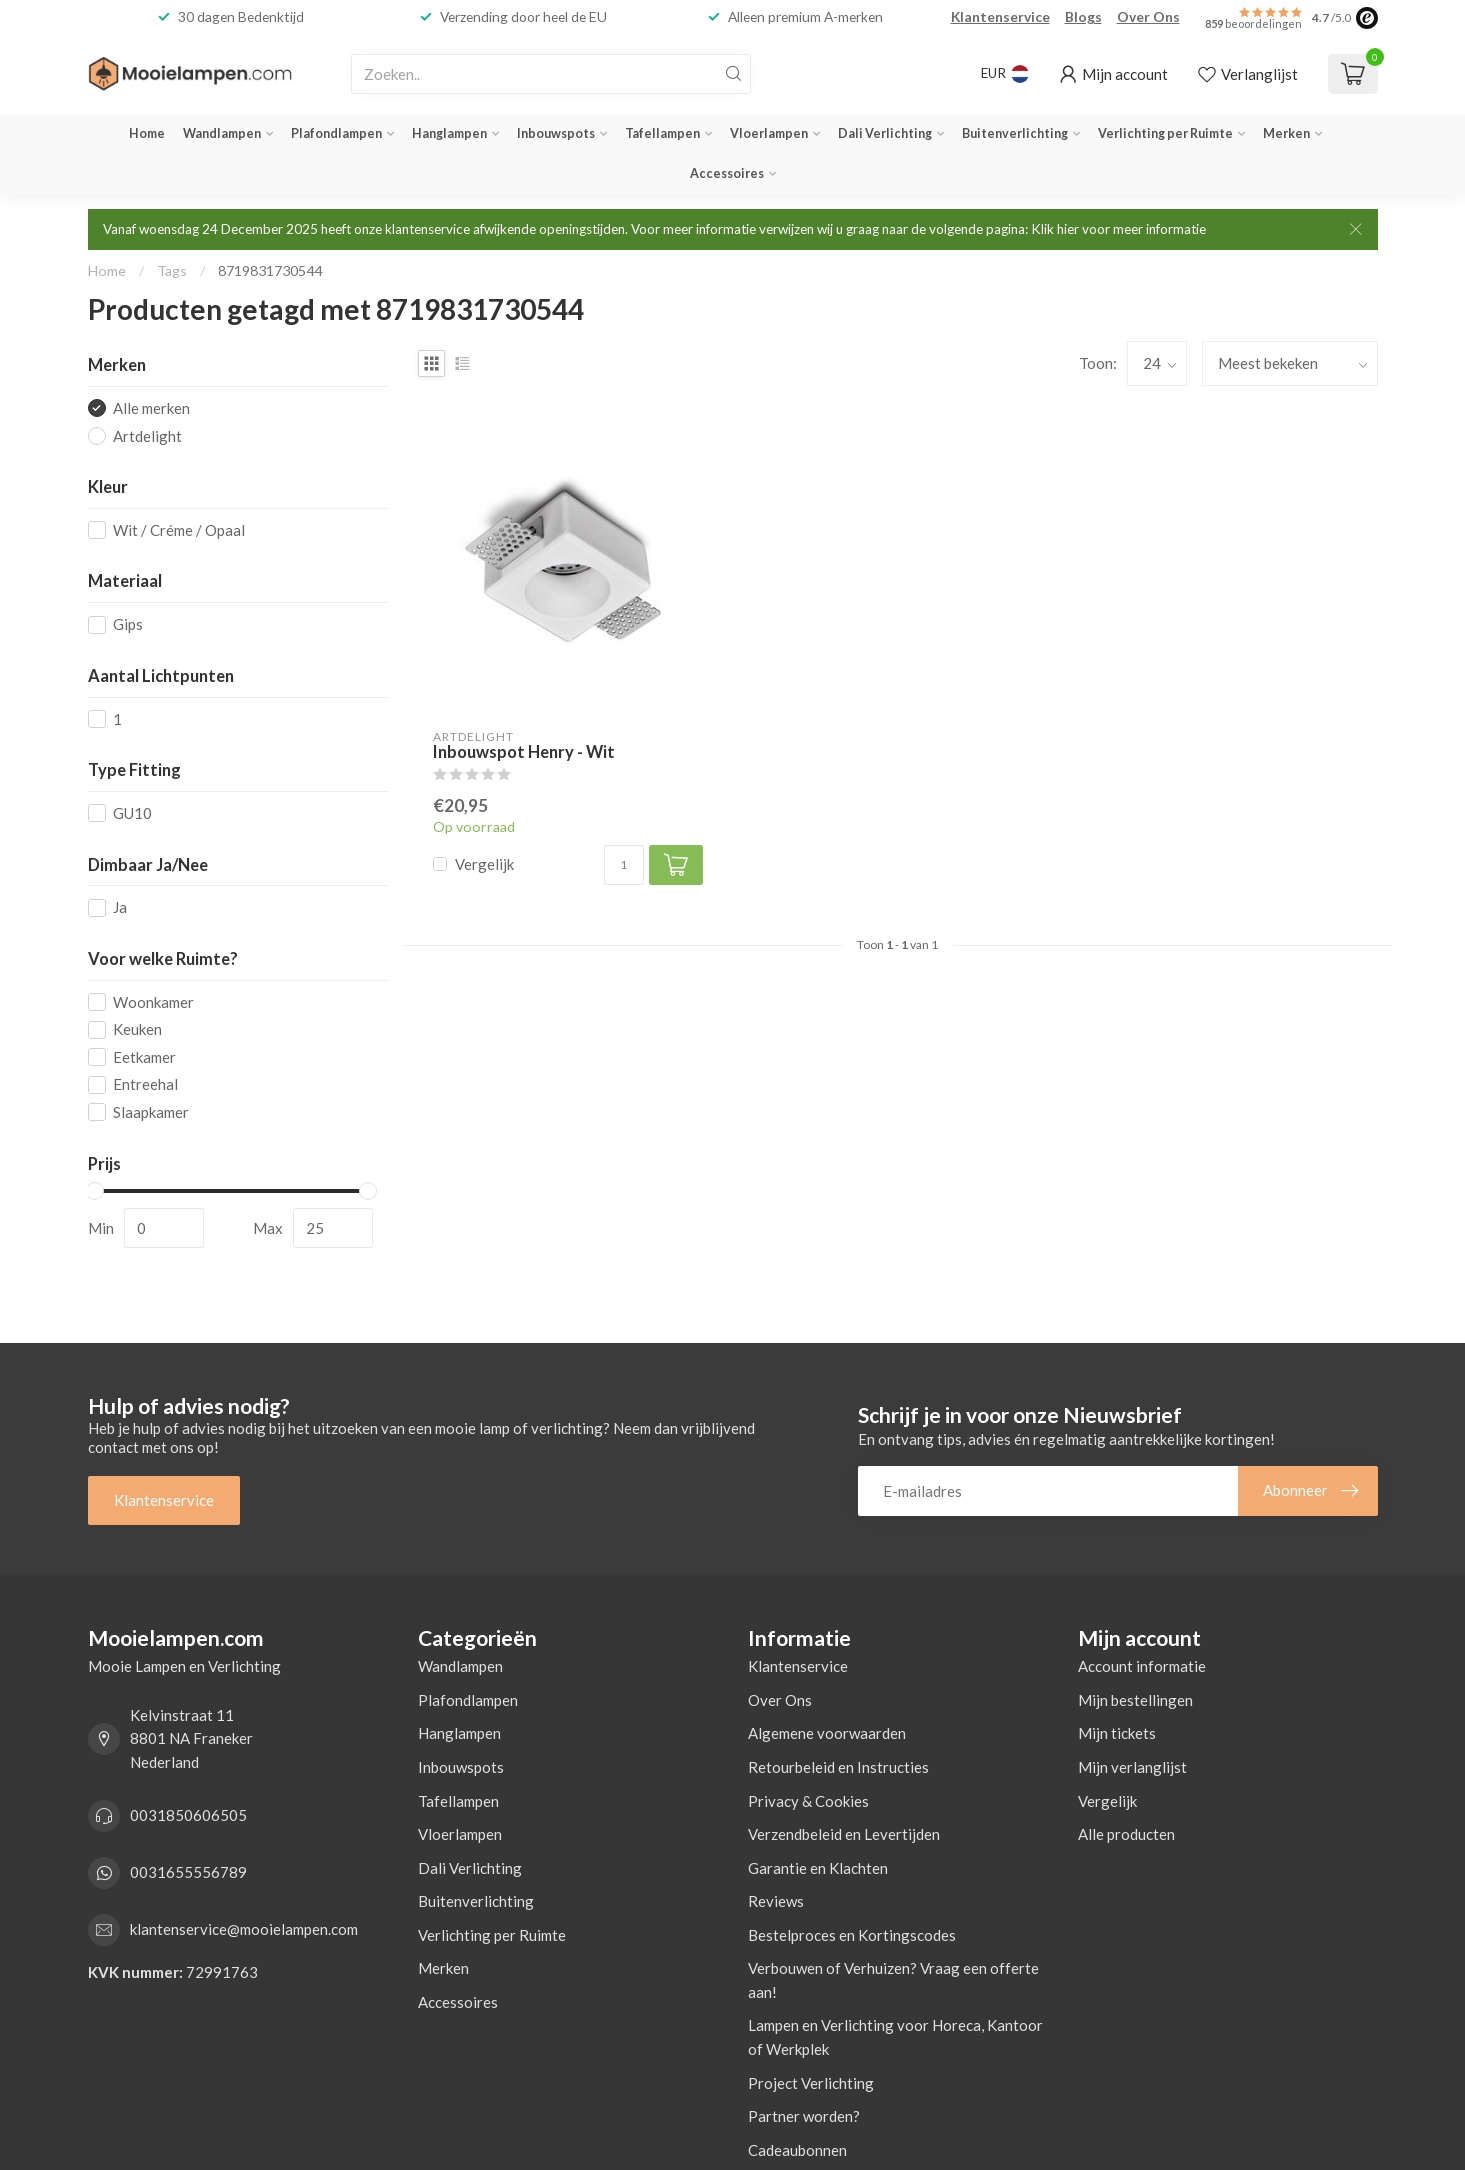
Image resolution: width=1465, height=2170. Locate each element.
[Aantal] (624, 865)
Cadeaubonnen (797, 2150)
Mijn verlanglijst (1132, 1767)
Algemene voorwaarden (827, 1733)
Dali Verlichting (885, 133)
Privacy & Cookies (808, 1801)
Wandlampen (222, 133)
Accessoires (727, 173)
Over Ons (1148, 16)
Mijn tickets (1117, 1733)
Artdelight (147, 436)
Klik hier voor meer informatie (1118, 229)
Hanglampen (449, 133)
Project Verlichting (811, 2083)
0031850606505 (188, 1815)
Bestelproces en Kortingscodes (852, 1935)
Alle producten (1126, 1834)
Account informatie (1142, 1666)
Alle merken (151, 408)
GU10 (132, 813)
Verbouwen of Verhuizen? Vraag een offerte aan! (893, 1980)
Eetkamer (144, 1057)
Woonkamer (153, 1002)
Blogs (1083, 16)
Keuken (137, 1029)
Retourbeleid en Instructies (838, 1767)
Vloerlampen (769, 133)
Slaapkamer (151, 1112)
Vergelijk (484, 864)
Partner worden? (804, 2116)
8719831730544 (270, 270)
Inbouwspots (556, 133)
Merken (1286, 133)
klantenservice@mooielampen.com (244, 1929)
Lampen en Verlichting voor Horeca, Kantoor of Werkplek (895, 2037)
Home (147, 133)
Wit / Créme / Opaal (179, 530)
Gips (128, 624)
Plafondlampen (336, 133)
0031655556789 (188, 1872)
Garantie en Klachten (818, 1868)
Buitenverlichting (1015, 133)
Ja (120, 907)
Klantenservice (1000, 16)
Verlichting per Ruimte (1165, 133)
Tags (172, 270)
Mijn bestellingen (1135, 1700)
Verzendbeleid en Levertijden (844, 1834)
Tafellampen (662, 133)
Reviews (776, 1901)
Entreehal (145, 1084)
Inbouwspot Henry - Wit (524, 752)
